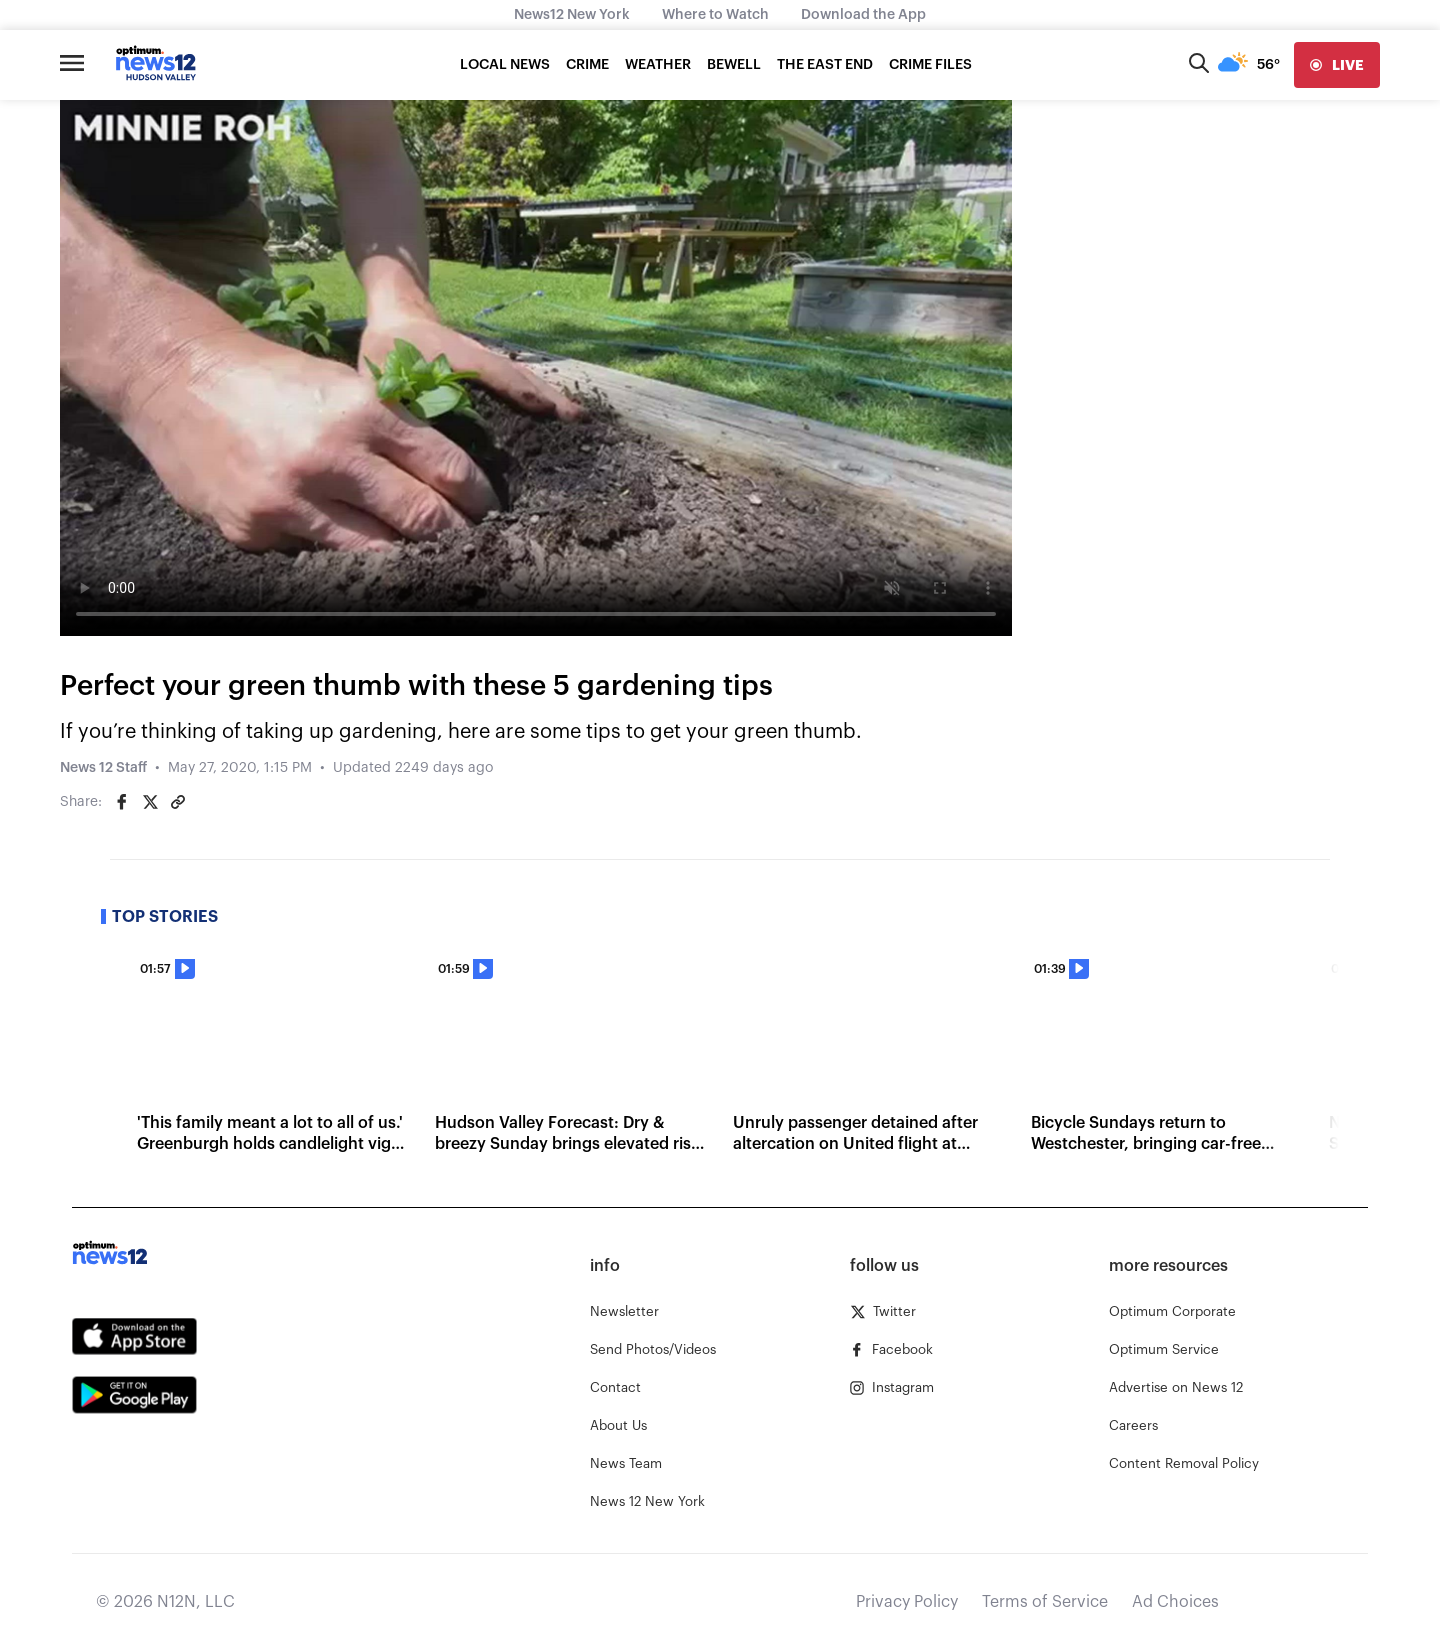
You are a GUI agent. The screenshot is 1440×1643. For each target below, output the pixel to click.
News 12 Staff (103, 768)
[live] (1337, 65)
